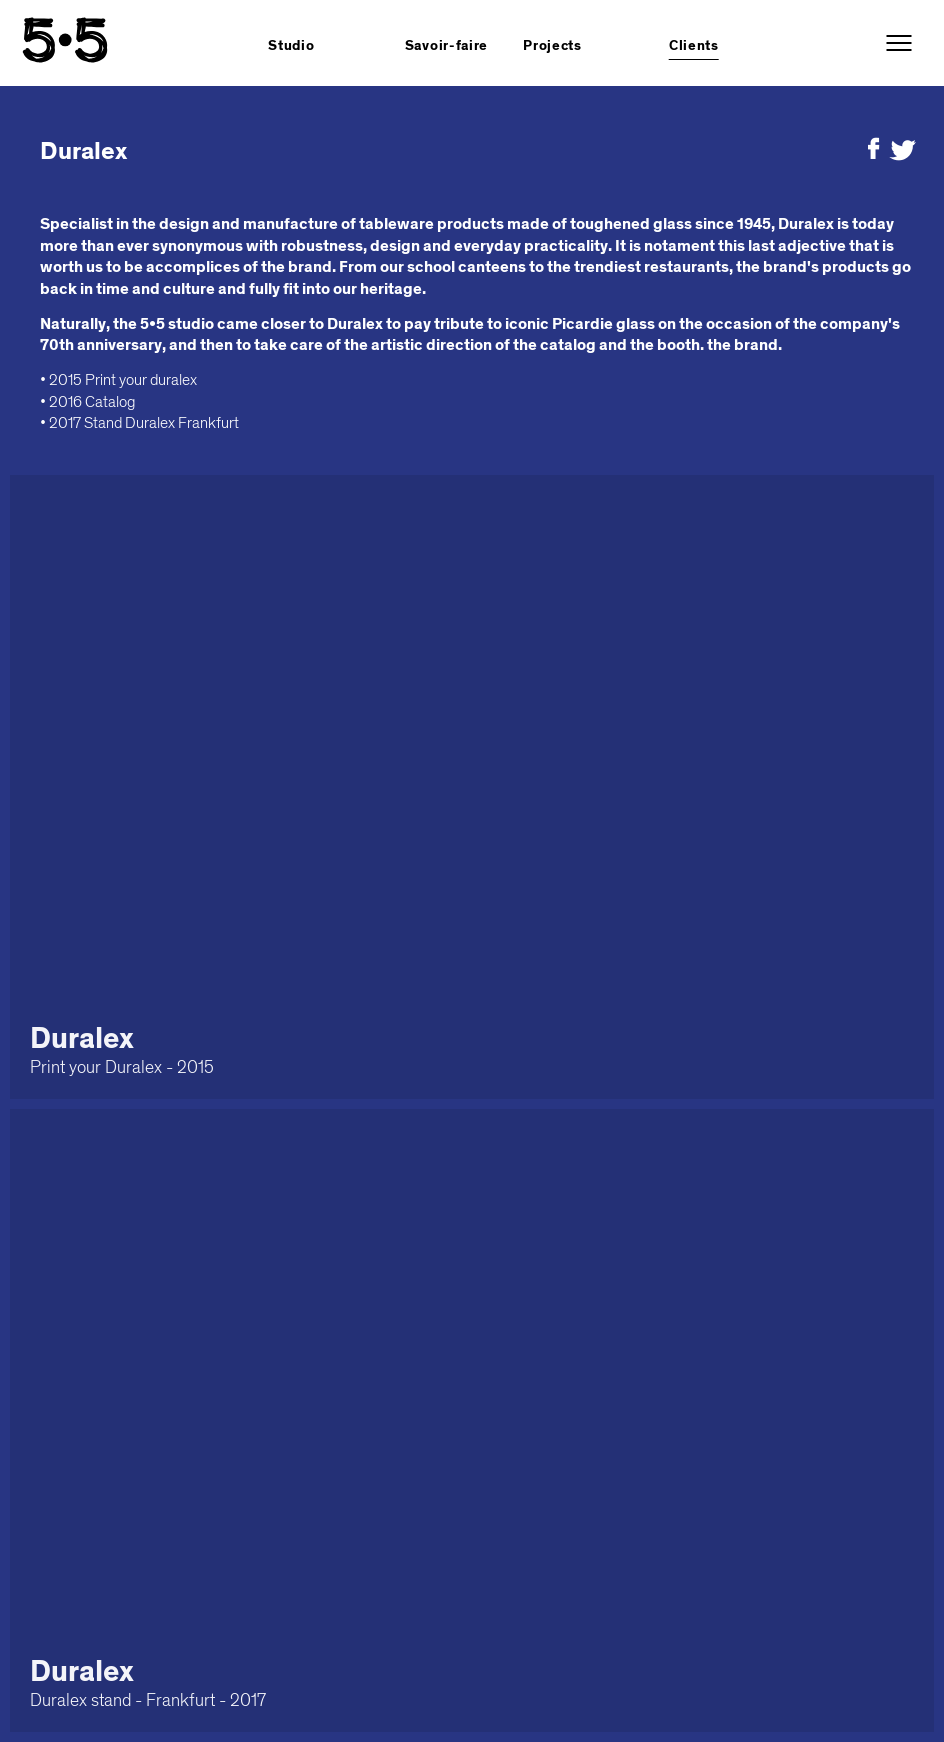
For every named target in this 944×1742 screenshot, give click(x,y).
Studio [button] (291, 46)
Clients (694, 46)
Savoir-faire (446, 46)
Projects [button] (552, 46)
